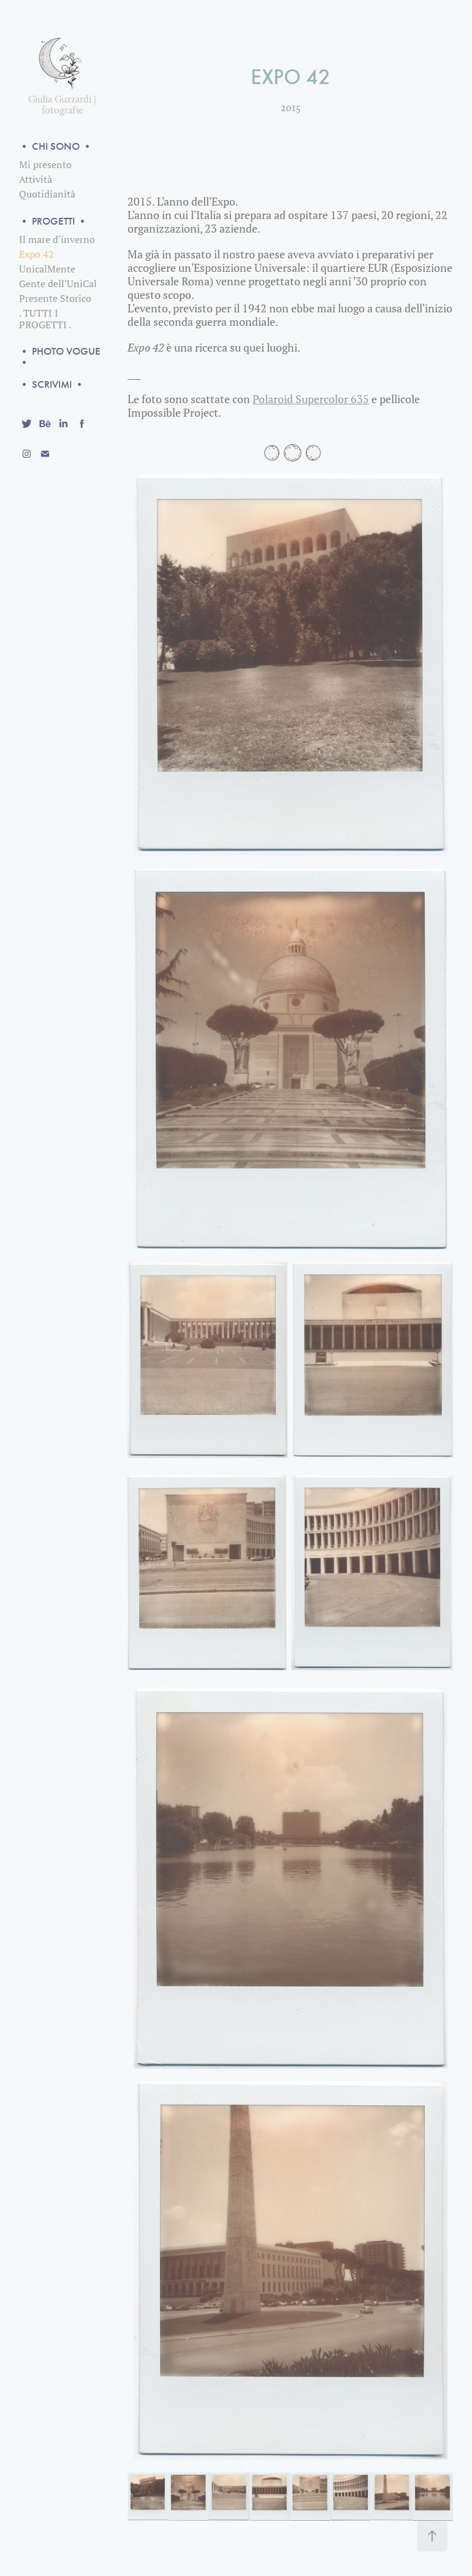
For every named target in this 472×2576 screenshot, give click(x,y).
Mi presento (45, 164)
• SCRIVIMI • (52, 384)
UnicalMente (47, 269)
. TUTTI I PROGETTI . (45, 319)
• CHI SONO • (56, 146)
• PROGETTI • (53, 221)
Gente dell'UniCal (58, 283)
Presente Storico (55, 298)
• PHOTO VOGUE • (60, 357)
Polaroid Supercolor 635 (311, 399)
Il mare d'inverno (57, 239)
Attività (35, 179)
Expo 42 (36, 254)
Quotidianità (47, 194)
